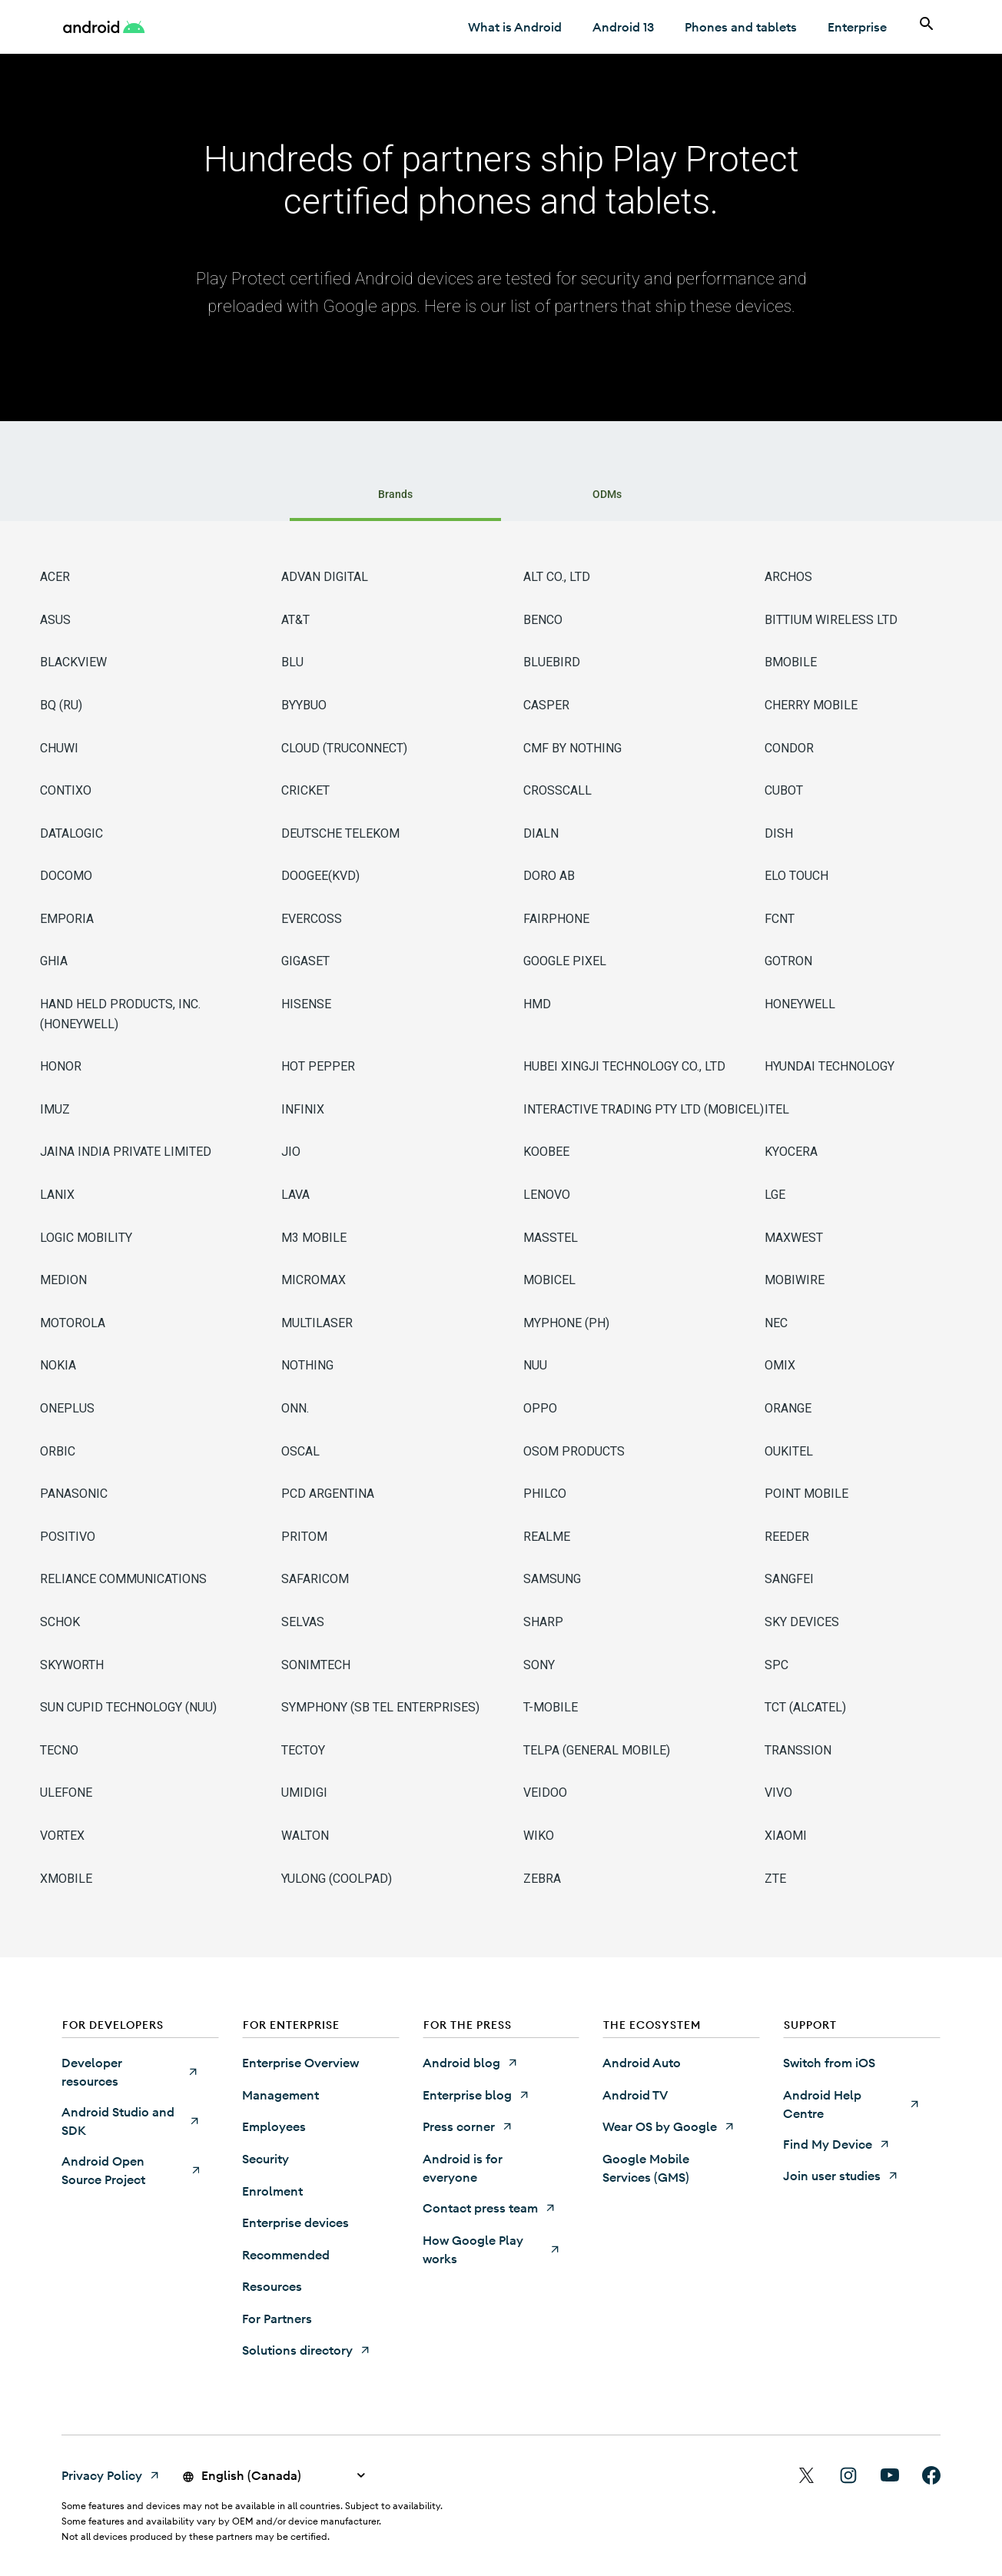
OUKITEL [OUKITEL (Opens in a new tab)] (789, 1451)
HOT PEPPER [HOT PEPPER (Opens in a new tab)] (318, 1066)
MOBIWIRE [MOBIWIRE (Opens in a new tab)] (794, 1280)
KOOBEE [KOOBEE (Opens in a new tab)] (546, 1151)
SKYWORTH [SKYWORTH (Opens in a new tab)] (72, 1665)
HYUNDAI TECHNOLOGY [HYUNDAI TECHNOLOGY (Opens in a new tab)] (829, 1066)
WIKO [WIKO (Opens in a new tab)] (538, 1835)
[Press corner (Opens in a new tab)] (468, 2126)
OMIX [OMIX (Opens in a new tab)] (780, 1365)
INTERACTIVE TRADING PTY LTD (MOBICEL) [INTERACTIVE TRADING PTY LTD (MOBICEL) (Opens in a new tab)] (643, 1109)
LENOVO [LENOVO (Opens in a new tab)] (546, 1194)
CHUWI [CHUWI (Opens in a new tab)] (59, 748)
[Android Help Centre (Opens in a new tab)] (852, 2104)
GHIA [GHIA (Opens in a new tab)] (54, 961)
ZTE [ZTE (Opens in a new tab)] (775, 1878)
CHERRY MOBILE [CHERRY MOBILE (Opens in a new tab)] (811, 705)
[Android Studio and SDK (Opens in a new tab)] (130, 2121)
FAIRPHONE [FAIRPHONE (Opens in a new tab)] (556, 918)
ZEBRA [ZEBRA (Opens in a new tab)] (542, 1878)
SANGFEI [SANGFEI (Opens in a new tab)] (789, 1579)
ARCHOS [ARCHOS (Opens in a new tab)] (788, 576)
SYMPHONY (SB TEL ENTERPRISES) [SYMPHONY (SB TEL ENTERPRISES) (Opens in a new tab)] (380, 1707)
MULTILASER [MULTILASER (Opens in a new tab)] (317, 1323)
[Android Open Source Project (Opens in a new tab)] (130, 2170)
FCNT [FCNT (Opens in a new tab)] (780, 918)
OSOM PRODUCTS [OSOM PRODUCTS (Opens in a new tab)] (574, 1451)
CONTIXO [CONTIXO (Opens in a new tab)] (65, 790)
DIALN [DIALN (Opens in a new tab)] (541, 833)
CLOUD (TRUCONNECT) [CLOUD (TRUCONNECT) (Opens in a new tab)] (344, 748)
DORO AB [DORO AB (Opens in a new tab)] (549, 875)
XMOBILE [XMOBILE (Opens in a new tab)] (66, 1878)
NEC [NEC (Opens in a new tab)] (776, 1323)
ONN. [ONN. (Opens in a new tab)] (295, 1408)
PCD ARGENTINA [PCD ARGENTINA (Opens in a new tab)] (327, 1493)
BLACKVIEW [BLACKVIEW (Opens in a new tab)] (73, 662)
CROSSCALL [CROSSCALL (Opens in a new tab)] (557, 790)
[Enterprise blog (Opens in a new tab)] (476, 2095)
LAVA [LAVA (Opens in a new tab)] (295, 1194)
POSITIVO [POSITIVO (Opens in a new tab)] (67, 1536)
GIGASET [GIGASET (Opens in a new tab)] (305, 961)
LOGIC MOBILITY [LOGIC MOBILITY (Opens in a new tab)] (86, 1237)
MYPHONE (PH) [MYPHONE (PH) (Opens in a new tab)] (566, 1323)
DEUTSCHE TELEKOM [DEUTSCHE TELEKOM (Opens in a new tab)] (340, 833)
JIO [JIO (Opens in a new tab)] (290, 1151)
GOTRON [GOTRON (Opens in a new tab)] (788, 961)
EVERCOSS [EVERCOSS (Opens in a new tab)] (311, 918)
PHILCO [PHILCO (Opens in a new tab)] (544, 1493)
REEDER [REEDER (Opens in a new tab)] (787, 1536)
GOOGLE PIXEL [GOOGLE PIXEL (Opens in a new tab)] (564, 961)
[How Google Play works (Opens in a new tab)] (491, 2249)
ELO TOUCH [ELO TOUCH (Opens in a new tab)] (796, 875)
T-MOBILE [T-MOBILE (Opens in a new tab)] (550, 1707)
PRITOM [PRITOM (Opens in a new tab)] (304, 1536)
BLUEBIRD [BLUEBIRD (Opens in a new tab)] (551, 662)
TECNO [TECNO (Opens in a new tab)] (59, 1750)
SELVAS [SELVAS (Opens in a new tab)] (302, 1622)
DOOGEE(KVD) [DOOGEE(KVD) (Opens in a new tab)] (320, 875)
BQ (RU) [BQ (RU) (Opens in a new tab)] (61, 705)
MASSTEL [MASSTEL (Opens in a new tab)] (550, 1237)
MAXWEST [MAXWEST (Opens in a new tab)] (794, 1237)
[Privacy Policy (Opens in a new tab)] (111, 2475)
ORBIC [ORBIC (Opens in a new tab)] (57, 1451)
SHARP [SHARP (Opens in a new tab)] (543, 1622)
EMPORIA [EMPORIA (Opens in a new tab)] (67, 918)
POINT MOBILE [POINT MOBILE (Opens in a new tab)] (806, 1493)
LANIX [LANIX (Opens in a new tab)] (57, 1194)
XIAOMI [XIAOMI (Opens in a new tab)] (786, 1835)
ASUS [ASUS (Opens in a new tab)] (55, 619)
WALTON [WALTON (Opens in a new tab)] (305, 1835)
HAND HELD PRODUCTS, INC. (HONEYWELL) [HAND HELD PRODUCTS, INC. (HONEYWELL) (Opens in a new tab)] (120, 1014)
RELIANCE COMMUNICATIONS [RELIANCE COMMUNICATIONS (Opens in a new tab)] (123, 1579)
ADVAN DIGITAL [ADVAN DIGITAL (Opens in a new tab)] (324, 576)
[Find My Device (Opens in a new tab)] (837, 2144)
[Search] (926, 27)
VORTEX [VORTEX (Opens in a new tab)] (62, 1835)
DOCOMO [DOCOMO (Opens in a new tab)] (66, 875)
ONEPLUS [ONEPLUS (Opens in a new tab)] (67, 1408)
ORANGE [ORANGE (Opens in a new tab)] (788, 1408)
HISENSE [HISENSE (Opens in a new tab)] (306, 1004)
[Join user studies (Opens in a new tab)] (841, 2175)
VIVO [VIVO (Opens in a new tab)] (778, 1792)
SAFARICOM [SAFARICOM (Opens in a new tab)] (315, 1579)
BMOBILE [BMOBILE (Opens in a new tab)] (791, 662)
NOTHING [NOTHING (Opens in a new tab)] (307, 1365)
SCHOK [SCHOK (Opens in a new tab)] (60, 1622)
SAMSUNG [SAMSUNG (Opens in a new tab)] (552, 1579)
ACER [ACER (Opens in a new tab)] (55, 576)
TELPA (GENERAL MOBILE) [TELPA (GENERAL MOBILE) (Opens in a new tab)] (596, 1750)
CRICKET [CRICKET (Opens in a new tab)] (305, 790)
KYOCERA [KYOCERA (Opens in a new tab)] (791, 1151)
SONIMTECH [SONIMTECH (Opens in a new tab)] (315, 1665)
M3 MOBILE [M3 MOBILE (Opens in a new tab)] (314, 1237)
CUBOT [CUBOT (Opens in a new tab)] (784, 790)
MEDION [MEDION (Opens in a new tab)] (63, 1280)
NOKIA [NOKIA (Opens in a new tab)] (58, 1365)
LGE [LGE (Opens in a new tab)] (775, 1194)
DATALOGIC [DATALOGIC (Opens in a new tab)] (71, 833)
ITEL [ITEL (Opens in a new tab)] (777, 1109)
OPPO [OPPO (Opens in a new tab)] (540, 1408)
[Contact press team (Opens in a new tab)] (489, 2208)
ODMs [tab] (607, 494)
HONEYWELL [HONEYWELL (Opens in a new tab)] (800, 1004)
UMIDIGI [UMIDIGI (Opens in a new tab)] (304, 1792)
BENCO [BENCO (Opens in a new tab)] (542, 619)
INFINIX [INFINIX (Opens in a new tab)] (302, 1109)
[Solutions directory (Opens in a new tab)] (306, 2350)
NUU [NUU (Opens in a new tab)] (535, 1365)
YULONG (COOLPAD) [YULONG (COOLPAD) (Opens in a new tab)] (336, 1878)
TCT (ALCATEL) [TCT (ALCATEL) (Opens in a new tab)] (805, 1707)
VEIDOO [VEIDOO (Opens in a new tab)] (545, 1792)
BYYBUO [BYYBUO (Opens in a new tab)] (304, 705)
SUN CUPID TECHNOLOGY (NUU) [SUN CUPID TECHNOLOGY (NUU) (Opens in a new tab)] (128, 1707)
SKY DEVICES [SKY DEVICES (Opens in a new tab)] (802, 1622)
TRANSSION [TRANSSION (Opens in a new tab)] (798, 1750)
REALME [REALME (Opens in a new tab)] (546, 1536)
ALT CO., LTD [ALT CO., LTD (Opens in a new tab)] (556, 576)
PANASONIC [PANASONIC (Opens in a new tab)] (74, 1493)
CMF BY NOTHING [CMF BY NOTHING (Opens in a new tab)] (572, 748)
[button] (140, 2028)
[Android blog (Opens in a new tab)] (471, 2062)
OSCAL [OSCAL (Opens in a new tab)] (300, 1451)
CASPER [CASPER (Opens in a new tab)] (546, 705)
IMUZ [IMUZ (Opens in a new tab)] (55, 1109)
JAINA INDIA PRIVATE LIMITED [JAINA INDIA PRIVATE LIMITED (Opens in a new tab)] (125, 1151)
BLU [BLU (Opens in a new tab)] (292, 662)
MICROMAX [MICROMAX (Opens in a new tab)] (313, 1280)
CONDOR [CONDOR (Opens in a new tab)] (789, 748)
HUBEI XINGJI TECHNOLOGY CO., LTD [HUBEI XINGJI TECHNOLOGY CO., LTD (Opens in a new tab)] (624, 1066)
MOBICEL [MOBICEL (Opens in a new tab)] (549, 1280)
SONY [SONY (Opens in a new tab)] (539, 1665)
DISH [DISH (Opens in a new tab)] (779, 833)
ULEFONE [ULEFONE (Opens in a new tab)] (66, 1792)
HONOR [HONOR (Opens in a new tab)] (60, 1066)
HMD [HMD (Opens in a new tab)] (537, 1004)
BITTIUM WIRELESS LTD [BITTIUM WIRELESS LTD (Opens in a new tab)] (831, 619)
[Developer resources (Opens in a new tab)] (130, 2071)
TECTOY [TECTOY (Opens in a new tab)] (303, 1750)
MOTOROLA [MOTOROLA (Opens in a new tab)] (72, 1323)
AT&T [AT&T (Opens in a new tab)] (295, 619)
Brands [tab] (395, 494)
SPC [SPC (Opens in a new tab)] (776, 1665)
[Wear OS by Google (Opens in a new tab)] (668, 2126)
